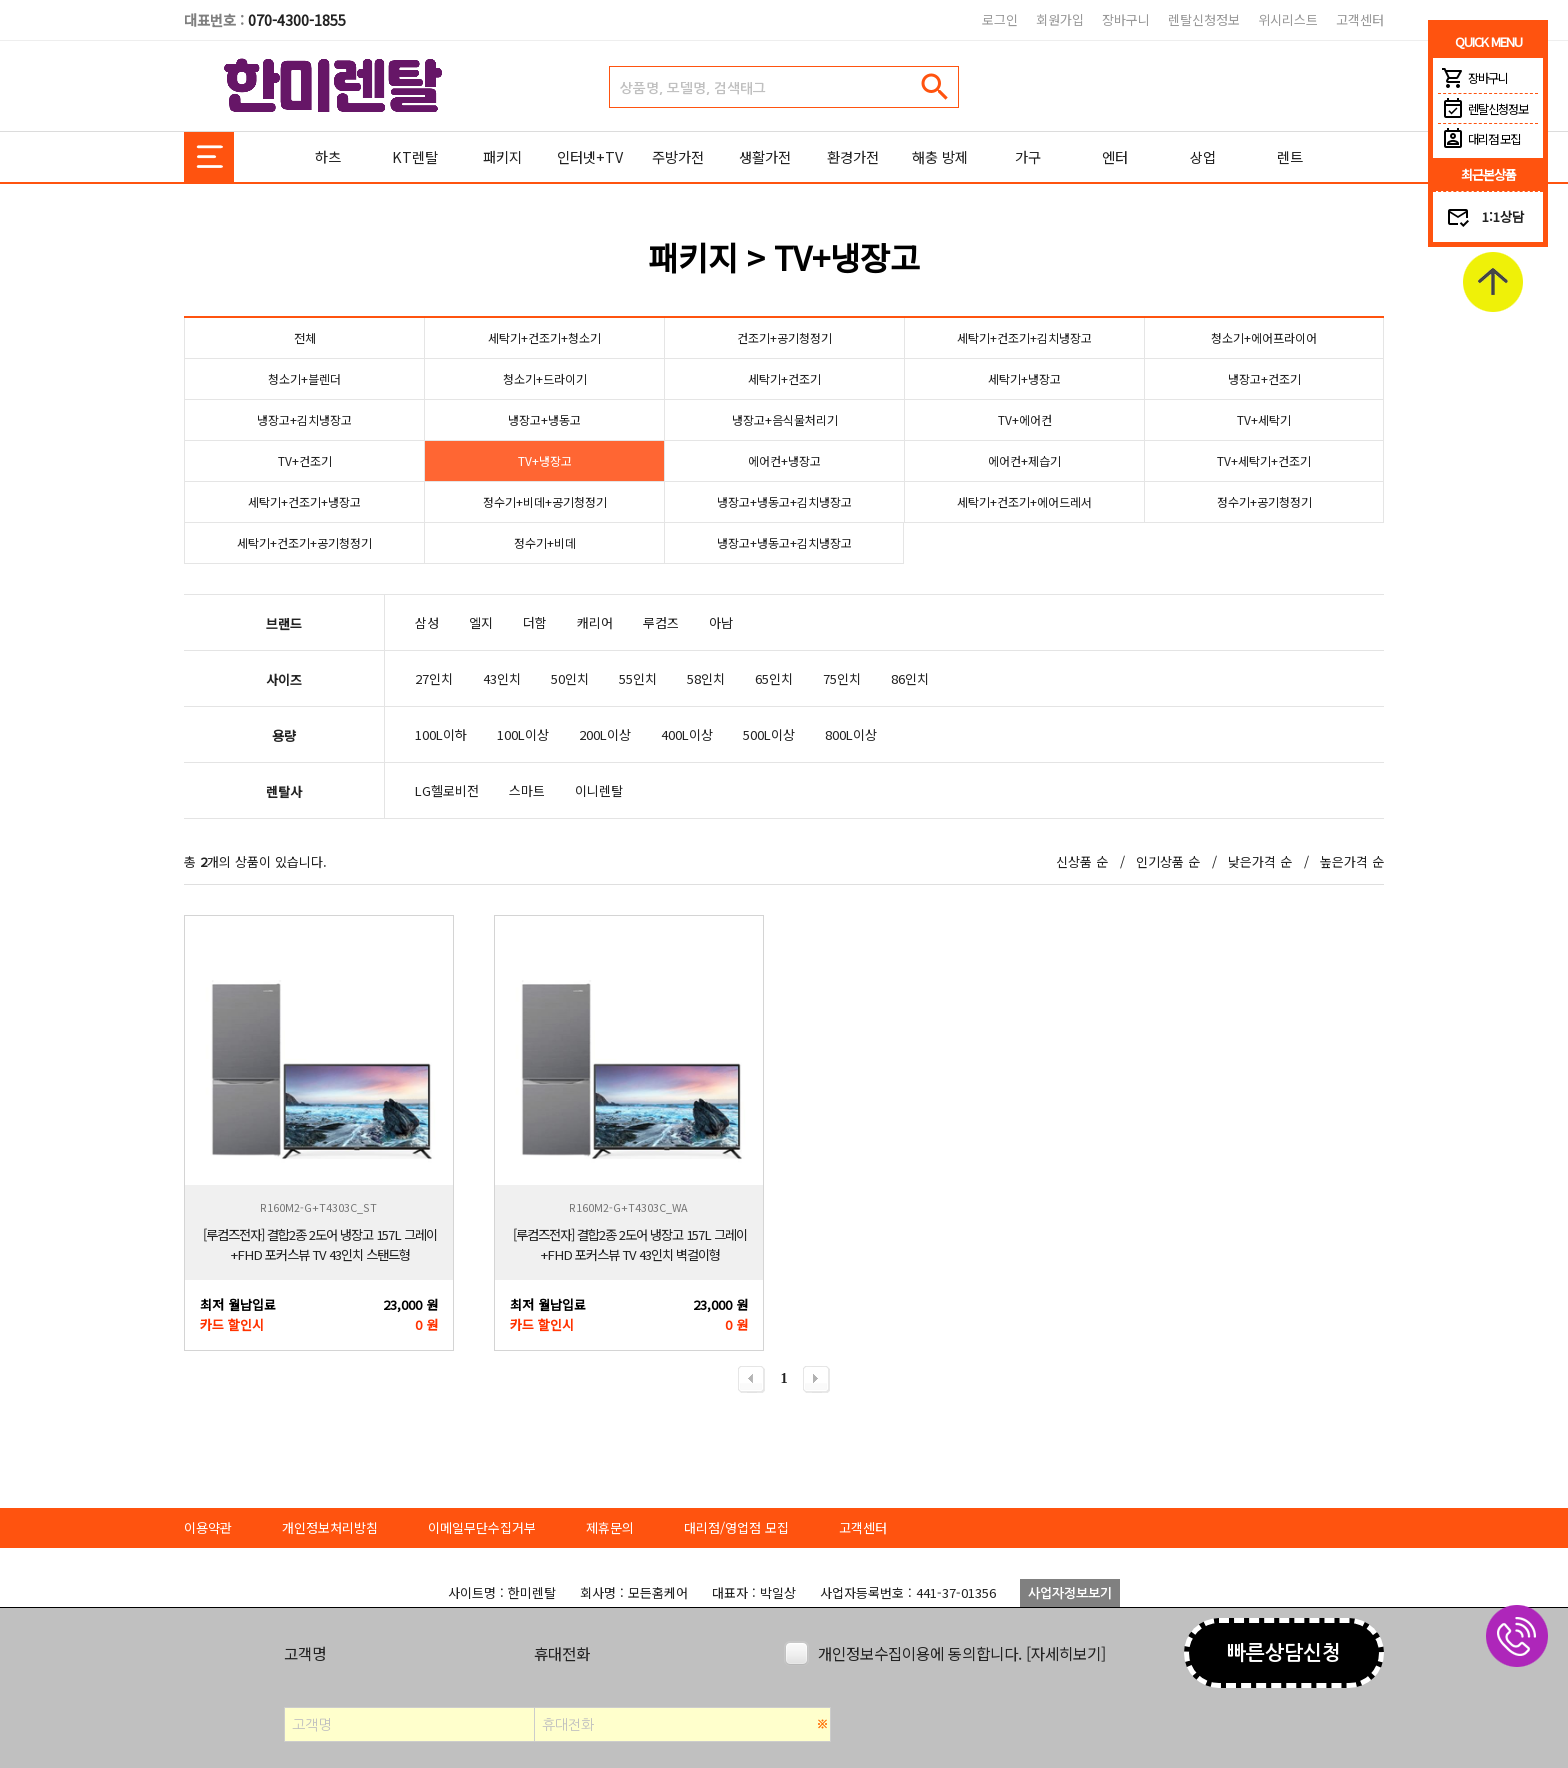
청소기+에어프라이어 (1264, 337)
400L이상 (687, 734)
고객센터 (1360, 19)
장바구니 (1126, 19)
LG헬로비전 (447, 790)
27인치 (434, 678)
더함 (535, 622)
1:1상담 (1503, 216)
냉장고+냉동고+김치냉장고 (785, 501)
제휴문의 (610, 1527)
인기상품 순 (1168, 861)
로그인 (1000, 19)
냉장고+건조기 (1264, 378)
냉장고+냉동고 (544, 419)
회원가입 (1060, 19)
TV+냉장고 (544, 460)
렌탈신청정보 (1204, 19)
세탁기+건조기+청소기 (545, 337)
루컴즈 (661, 622)
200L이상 (605, 734)
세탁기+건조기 (784, 378)
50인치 (570, 678)
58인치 (706, 678)
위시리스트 (1288, 19)
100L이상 (523, 734)
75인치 (842, 678)
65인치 (774, 678)
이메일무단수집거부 (482, 1527)
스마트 (527, 790)
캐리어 (595, 622)
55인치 (638, 678)
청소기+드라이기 (544, 378)
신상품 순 (1082, 861)
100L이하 (441, 734)
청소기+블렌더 (304, 378)
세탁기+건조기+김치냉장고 (1025, 337)
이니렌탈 (599, 790)
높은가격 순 (1352, 861)
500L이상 (769, 734)
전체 (305, 337)
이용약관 (208, 1527)
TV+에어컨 (1024, 419)
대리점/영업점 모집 (736, 1527)
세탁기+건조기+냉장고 (305, 501)
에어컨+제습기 (1024, 460)
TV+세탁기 (1264, 419)
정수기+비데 (544, 542)
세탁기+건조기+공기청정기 (305, 542)
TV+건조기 (304, 460)
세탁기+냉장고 (1024, 378)
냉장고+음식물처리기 (784, 419)
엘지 (481, 622)
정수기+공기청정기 (1264, 501)
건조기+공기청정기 (784, 337)
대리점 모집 (1479, 139)
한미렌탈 (334, 86)
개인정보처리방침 (330, 1527)
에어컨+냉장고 (784, 460)
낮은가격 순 (1260, 861)
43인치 (502, 678)
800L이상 (851, 734)
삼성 (427, 622)
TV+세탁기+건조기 (1264, 460)
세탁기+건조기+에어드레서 (1025, 501)
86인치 (910, 678)
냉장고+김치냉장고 (304, 419)
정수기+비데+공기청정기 (545, 501)
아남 (721, 622)
